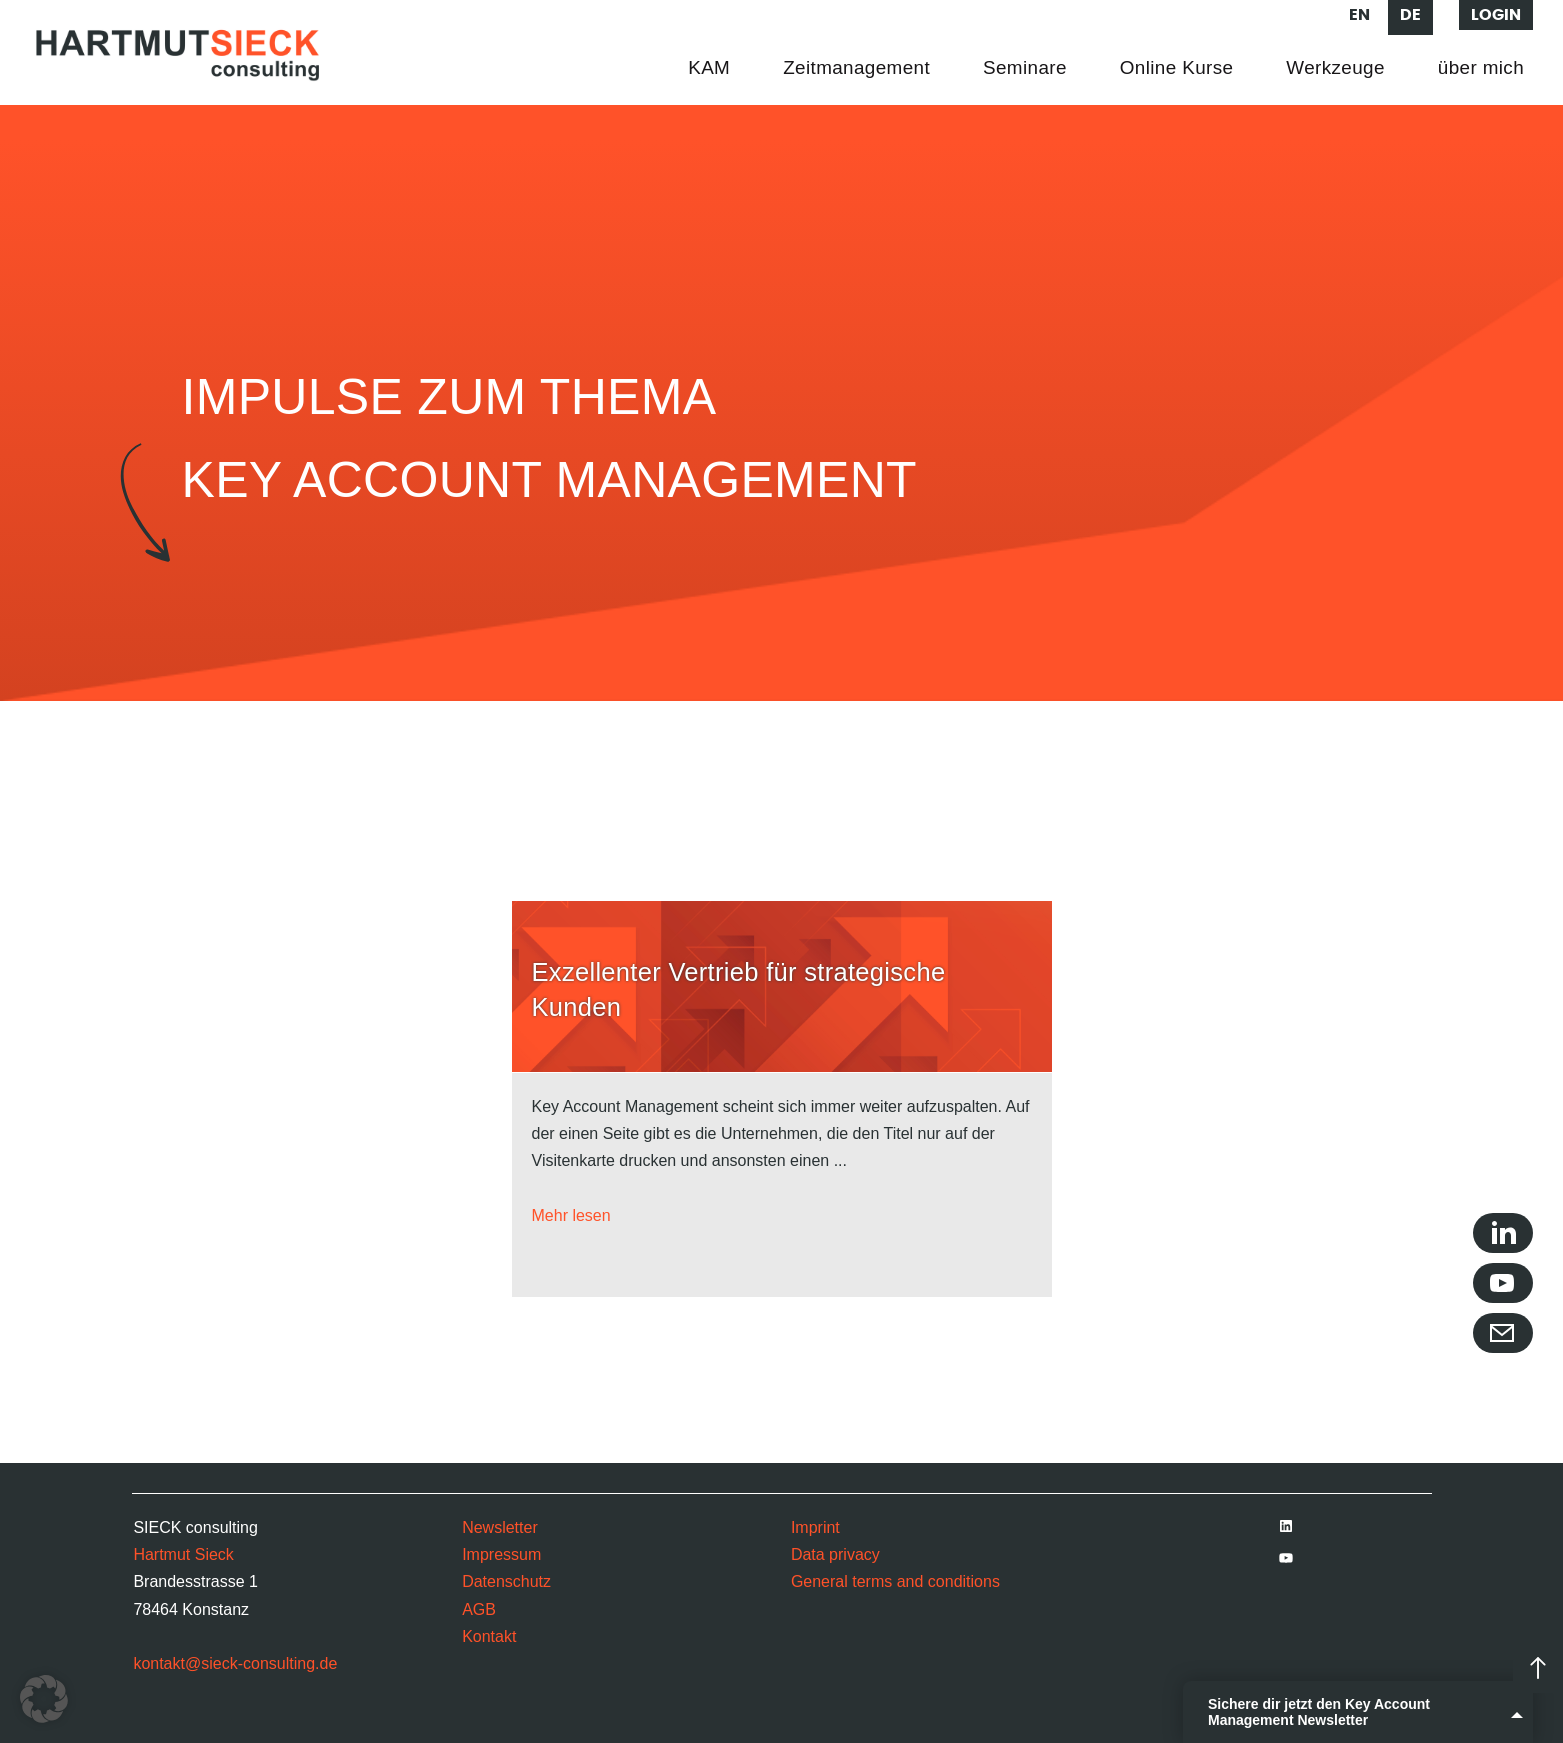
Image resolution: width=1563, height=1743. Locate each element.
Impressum (501, 1554)
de (1410, 15)
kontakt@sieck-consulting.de (235, 1663)
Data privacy (835, 1554)
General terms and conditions (895, 1581)
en (1359, 15)
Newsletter (500, 1527)
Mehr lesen (571, 1215)
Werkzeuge (1335, 67)
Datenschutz (506, 1581)
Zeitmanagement (856, 67)
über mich (1481, 67)
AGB (479, 1609)
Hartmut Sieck (183, 1554)
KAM (709, 67)
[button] (44, 1699)
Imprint (815, 1527)
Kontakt (489, 1636)
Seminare (1025, 67)
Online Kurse (1177, 67)
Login (1496, 15)
